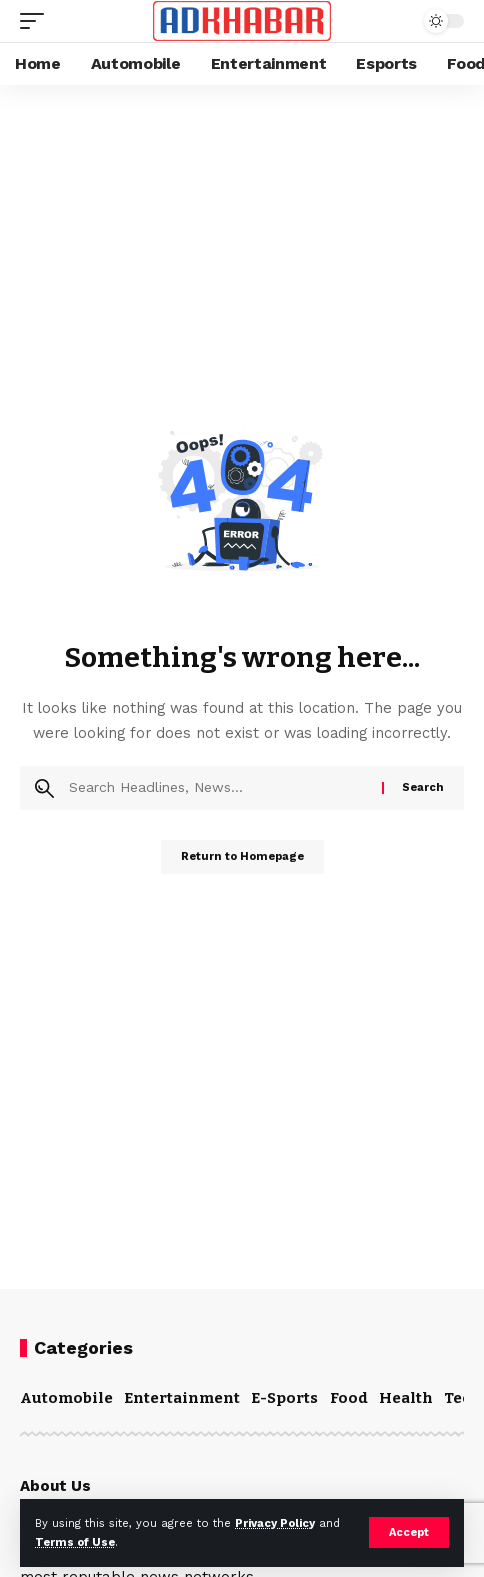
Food (349, 1398)
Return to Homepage (242, 856)
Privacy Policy (275, 1523)
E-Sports (284, 1398)
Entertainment (182, 1398)
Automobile (66, 1398)
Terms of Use (75, 1542)
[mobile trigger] (37, 21)
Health (406, 1398)
